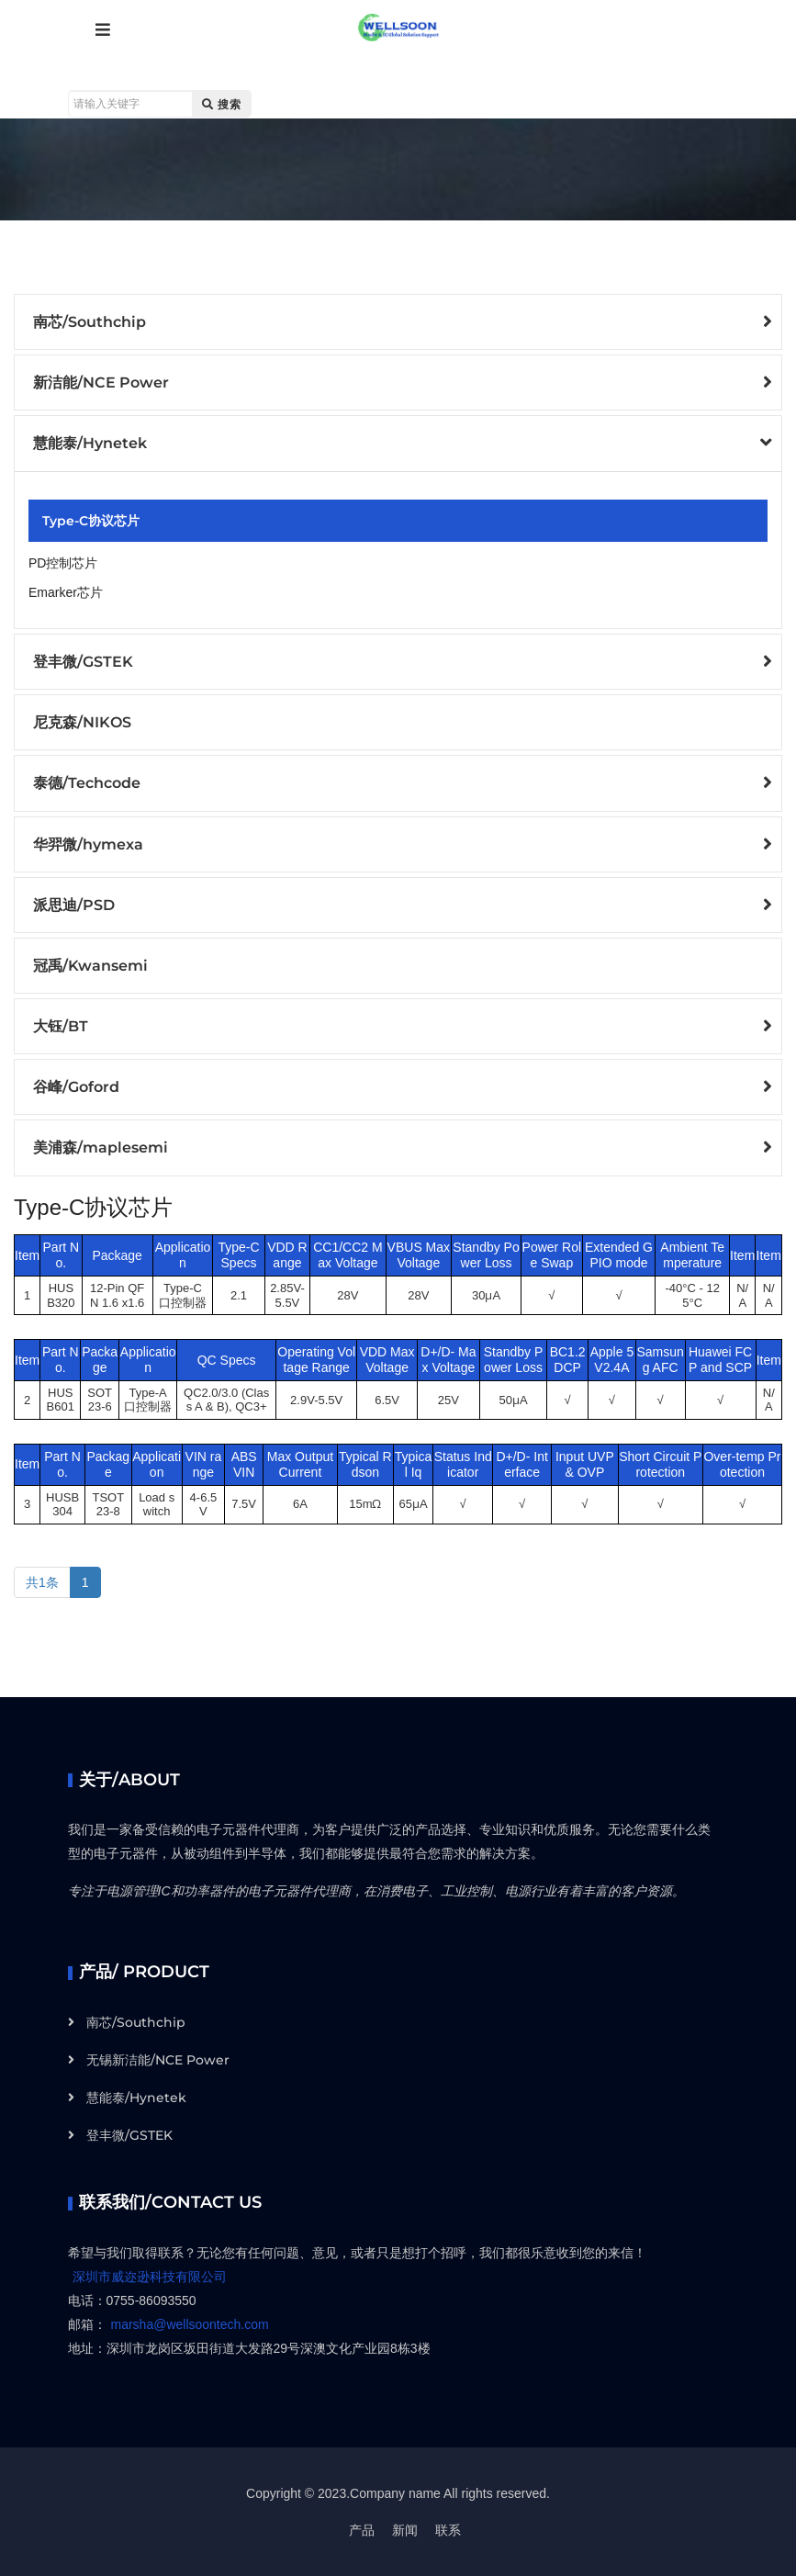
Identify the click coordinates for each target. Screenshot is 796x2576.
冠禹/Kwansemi (90, 965)
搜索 (221, 104)
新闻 (405, 2530)
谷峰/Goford (76, 1087)
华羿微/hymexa (88, 844)
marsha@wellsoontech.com (190, 2324)
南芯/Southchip (89, 322)
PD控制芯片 (62, 563)
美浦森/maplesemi (100, 1147)
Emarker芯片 (65, 592)
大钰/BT (60, 1026)
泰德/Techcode (86, 783)
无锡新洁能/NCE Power (158, 2060)
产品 (362, 2530)
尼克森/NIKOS (82, 722)
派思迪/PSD (74, 905)
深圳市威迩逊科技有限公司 (150, 2276)
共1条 (42, 1582)
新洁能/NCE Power (101, 382)
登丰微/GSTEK (83, 661)
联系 (448, 2530)
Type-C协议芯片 (91, 520)
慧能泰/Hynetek (90, 443)
